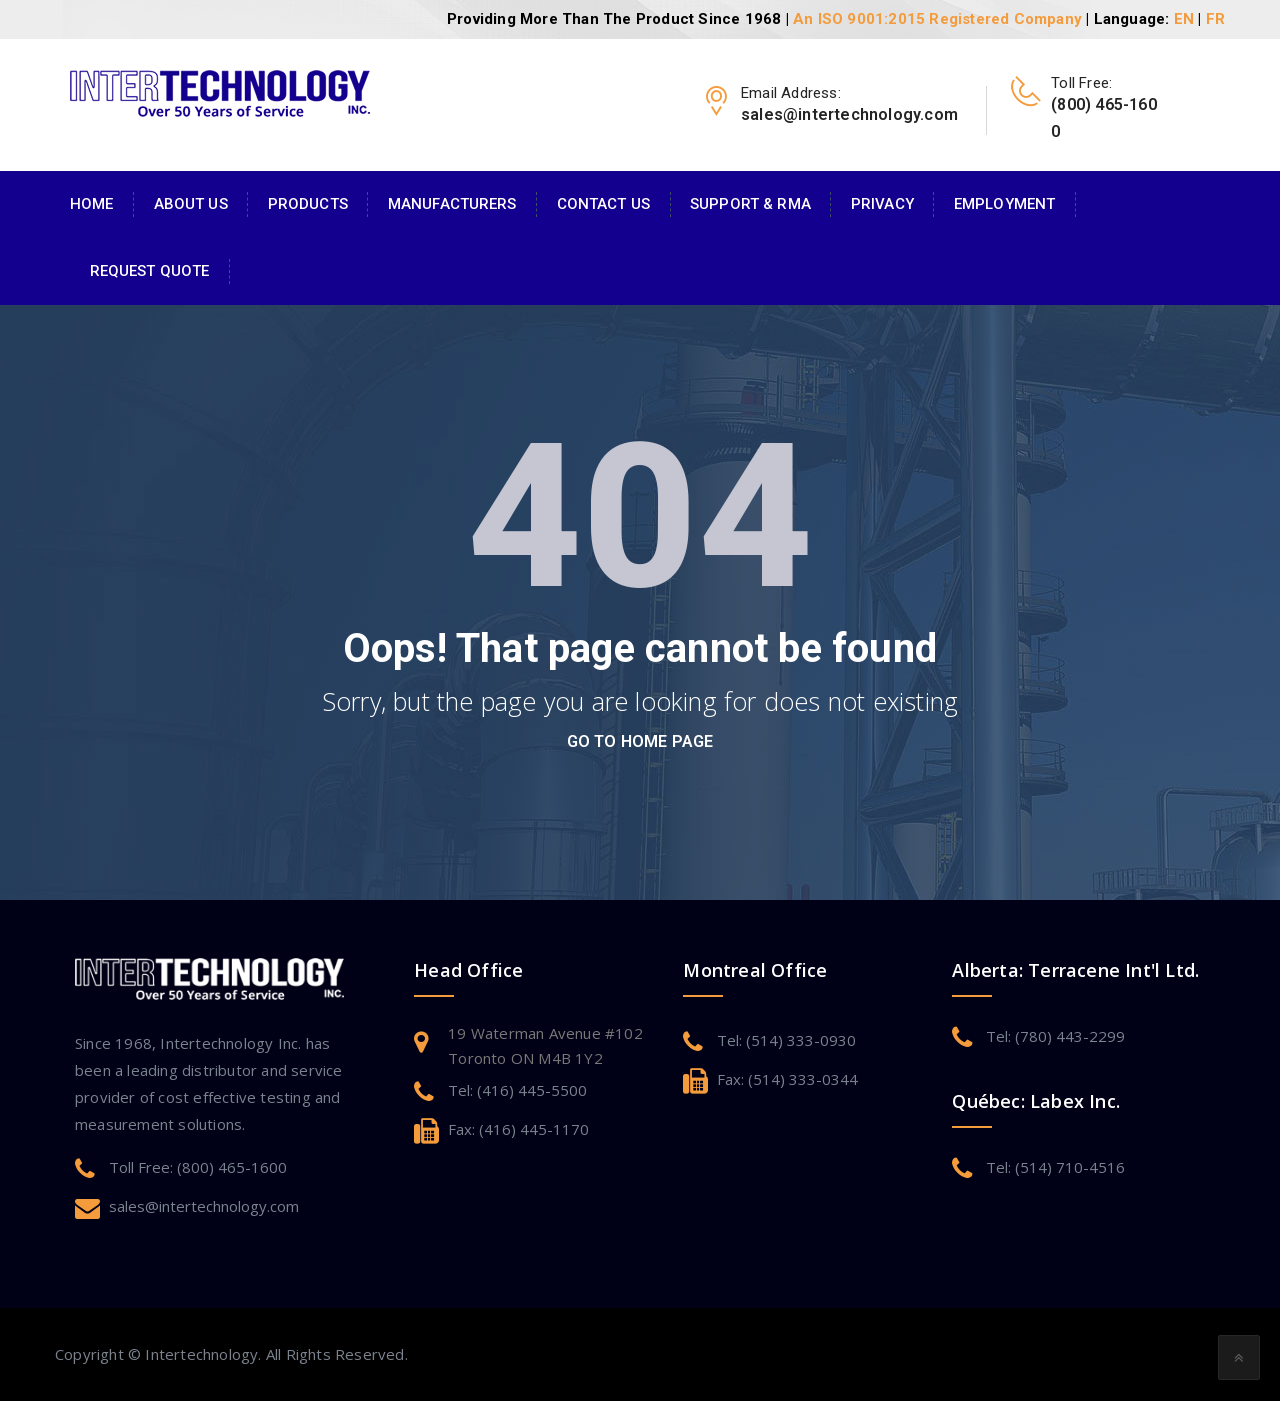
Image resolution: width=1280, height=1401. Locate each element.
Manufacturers (452, 204)
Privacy (882, 204)
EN (1184, 19)
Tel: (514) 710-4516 (1055, 1167)
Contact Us (603, 204)
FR (1215, 19)
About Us (191, 204)
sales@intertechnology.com (204, 1206)
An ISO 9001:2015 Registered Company (937, 19)
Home (92, 204)
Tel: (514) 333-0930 (786, 1040)
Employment (1004, 204)
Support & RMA (750, 204)
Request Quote (150, 271)
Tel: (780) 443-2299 (1055, 1036)
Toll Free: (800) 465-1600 (198, 1167)
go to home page (640, 741)
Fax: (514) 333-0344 (787, 1079)
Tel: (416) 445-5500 (517, 1090)
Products (308, 204)
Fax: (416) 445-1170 (518, 1129)
